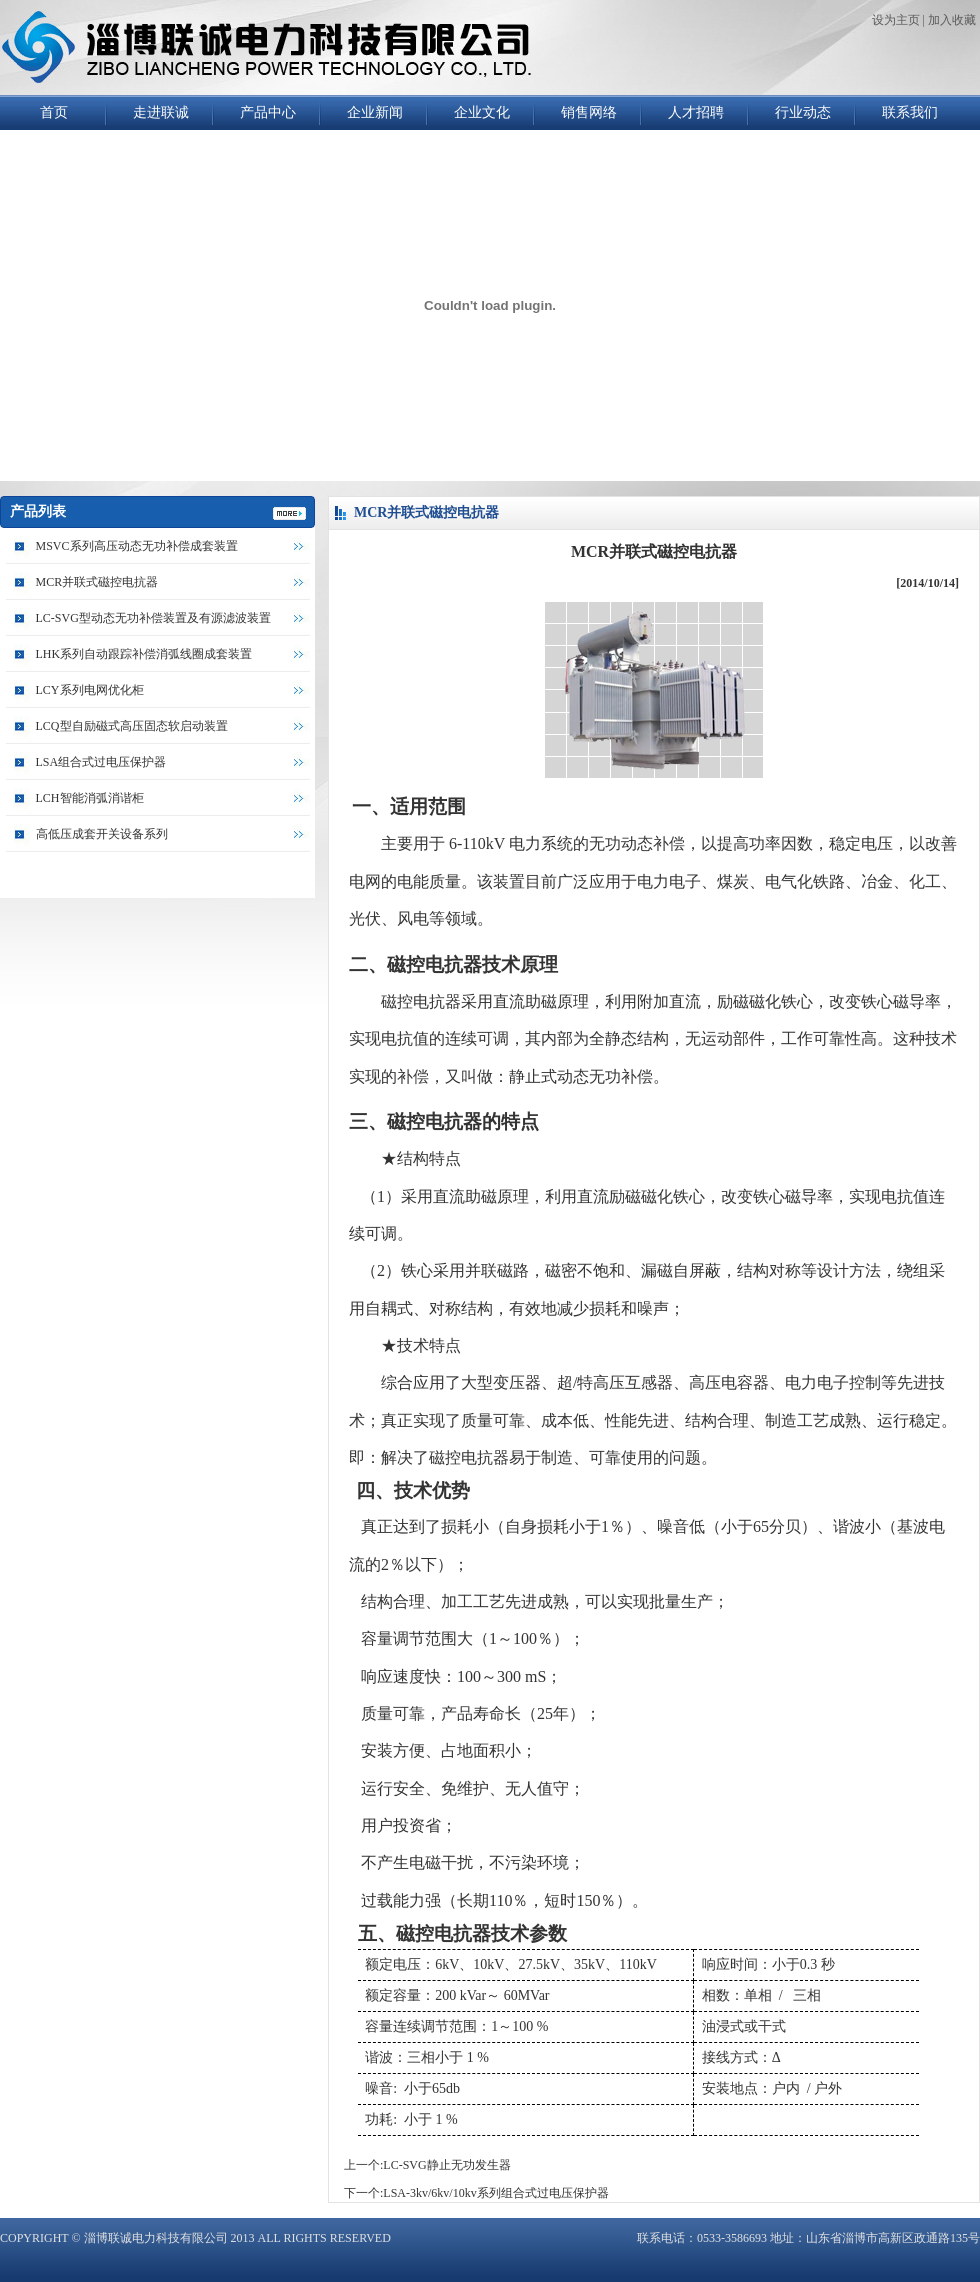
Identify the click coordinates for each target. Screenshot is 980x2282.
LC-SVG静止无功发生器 (446, 2165)
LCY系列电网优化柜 (90, 690)
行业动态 (803, 112)
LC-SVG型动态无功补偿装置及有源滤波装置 (153, 618)
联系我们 (910, 112)
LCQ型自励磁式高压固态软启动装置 (132, 726)
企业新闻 (375, 112)
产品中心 (268, 112)
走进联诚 (161, 112)
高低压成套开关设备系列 (102, 834)
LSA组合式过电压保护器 (101, 762)
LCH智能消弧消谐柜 (90, 798)
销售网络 (589, 112)
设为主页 (896, 20)
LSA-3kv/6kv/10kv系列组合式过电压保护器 (495, 2193)
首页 (54, 112)
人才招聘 (696, 112)
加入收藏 (952, 20)
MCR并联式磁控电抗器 (97, 582)
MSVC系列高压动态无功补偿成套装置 (137, 546)
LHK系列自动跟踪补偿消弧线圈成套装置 (144, 654)
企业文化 (482, 112)
